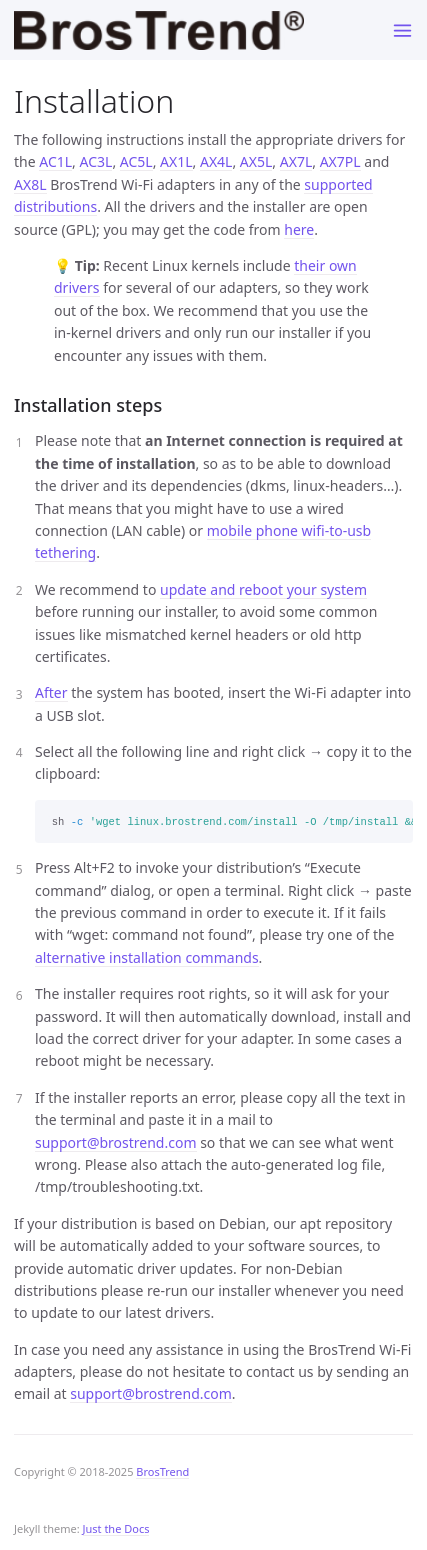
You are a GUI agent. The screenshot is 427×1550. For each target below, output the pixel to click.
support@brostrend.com (116, 1142)
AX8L (30, 184)
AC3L (96, 161)
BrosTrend (162, 1471)
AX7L (296, 161)
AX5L (256, 161)
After (51, 692)
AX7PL (340, 161)
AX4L (216, 161)
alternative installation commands (147, 957)
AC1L (55, 161)
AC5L (136, 161)
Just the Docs (116, 1528)
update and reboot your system (263, 589)
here (299, 229)
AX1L (176, 161)
